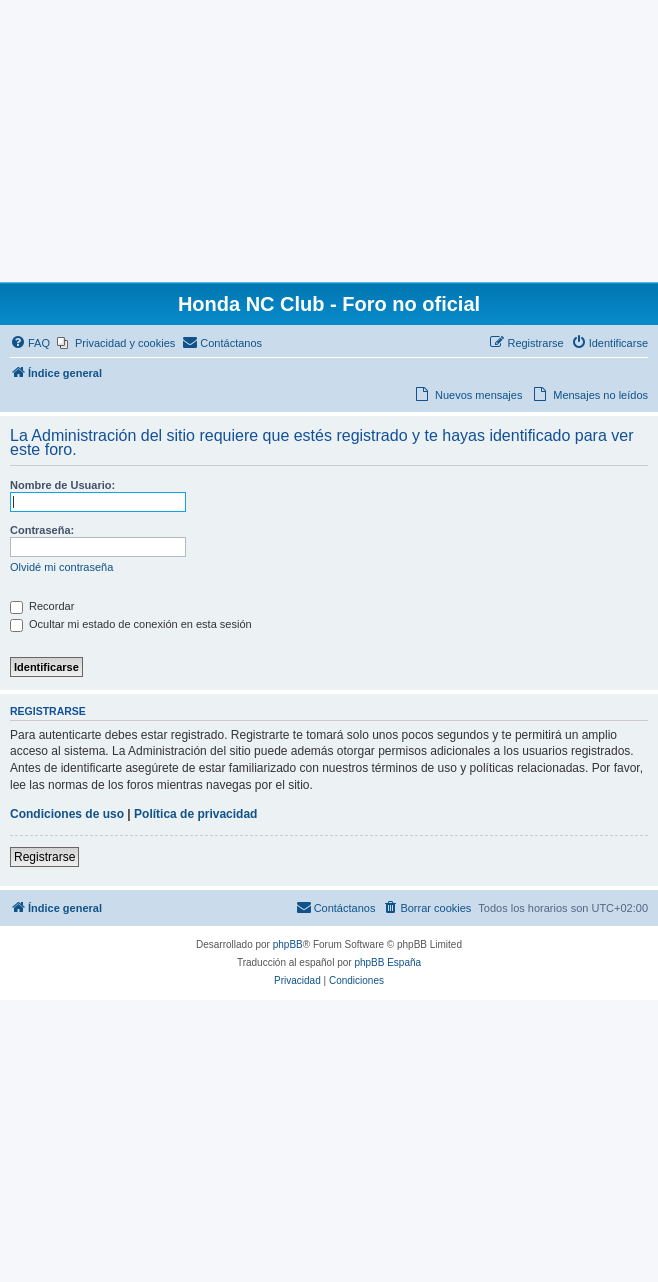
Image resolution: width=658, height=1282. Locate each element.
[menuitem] (30, 343)
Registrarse (44, 857)
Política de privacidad (195, 814)
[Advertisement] (329, 140)
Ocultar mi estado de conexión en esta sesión (131, 624)
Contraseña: (42, 530)
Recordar (42, 606)
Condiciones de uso (67, 814)
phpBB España (387, 962)
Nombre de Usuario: (62, 485)
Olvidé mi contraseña (61, 567)
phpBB (288, 944)
